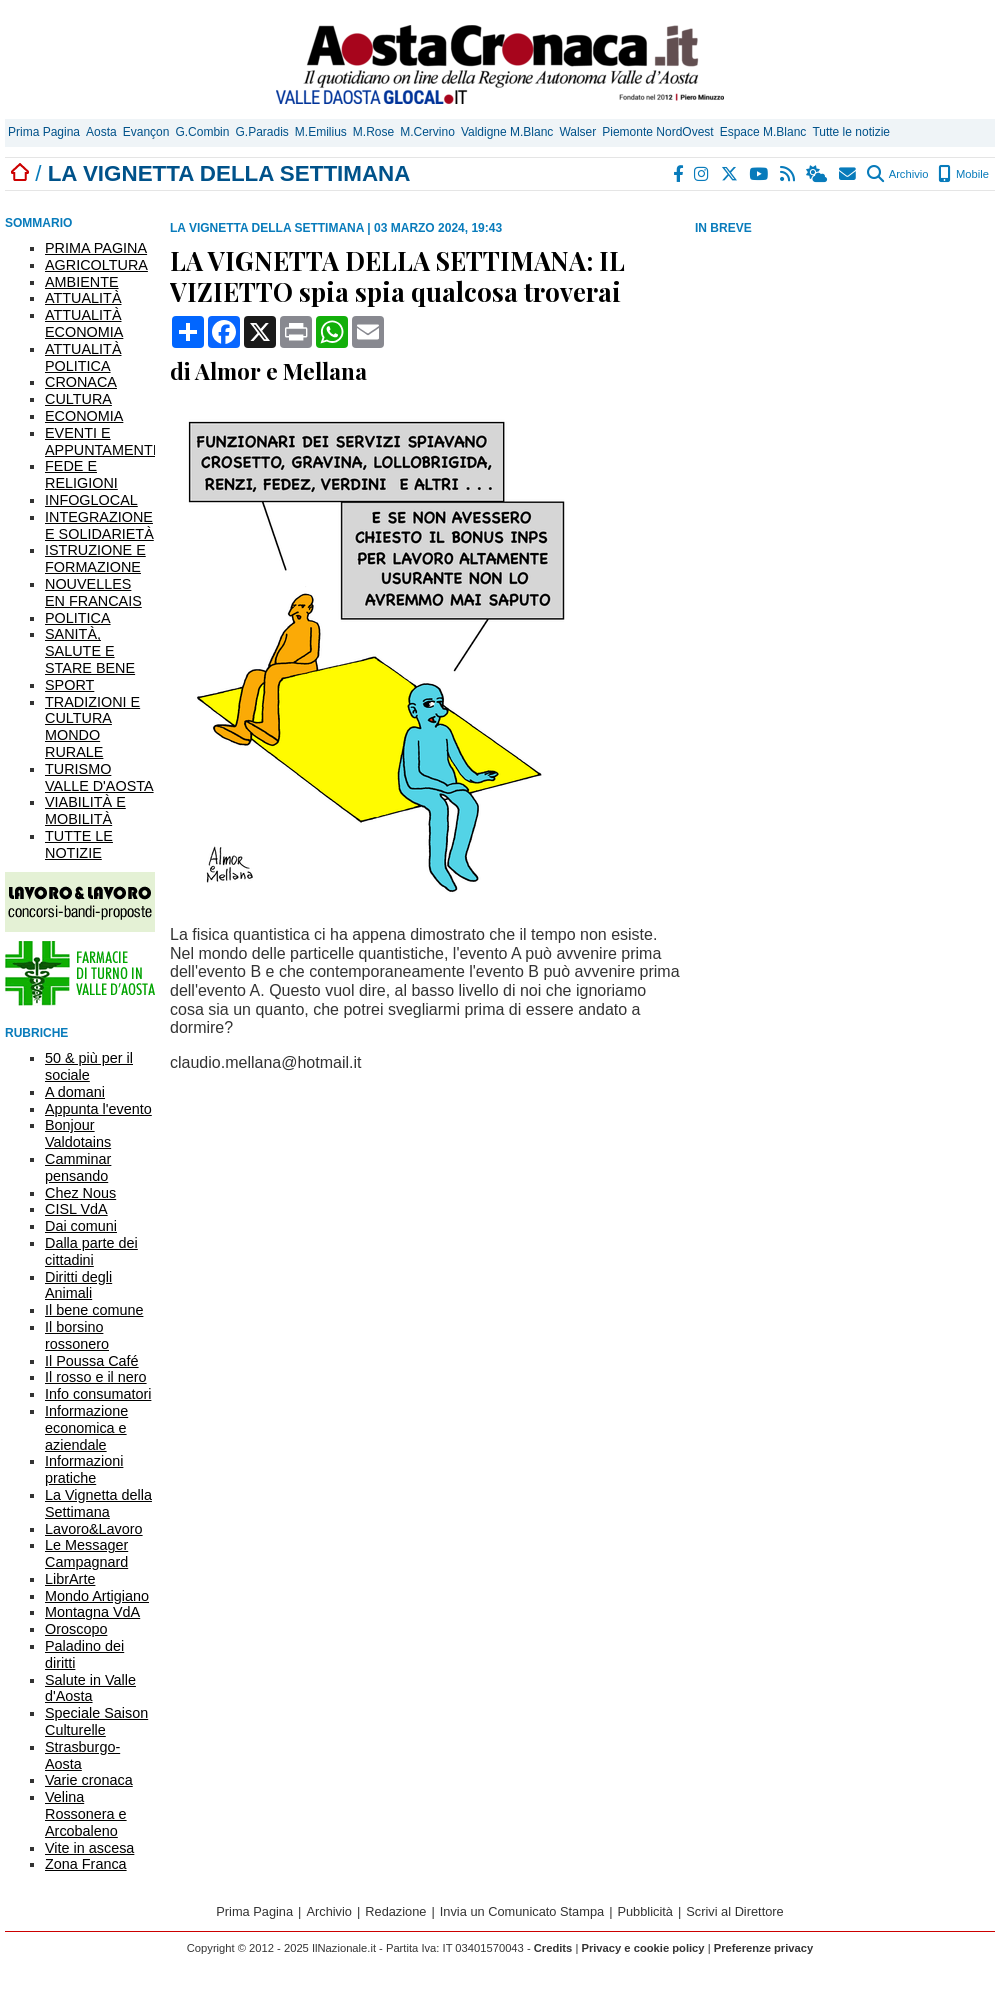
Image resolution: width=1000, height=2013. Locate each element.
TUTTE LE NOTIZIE (79, 844)
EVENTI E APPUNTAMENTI (101, 441)
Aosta (101, 132)
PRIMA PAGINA (96, 248)
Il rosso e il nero (96, 1377)
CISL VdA (76, 1209)
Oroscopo (76, 1629)
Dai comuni (81, 1226)
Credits (553, 1948)
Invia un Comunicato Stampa (522, 1911)
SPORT (69, 685)
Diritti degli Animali (78, 1285)
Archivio (897, 174)
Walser (577, 132)
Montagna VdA (92, 1612)
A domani (75, 1092)
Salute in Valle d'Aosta (90, 1688)
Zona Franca (86, 1864)
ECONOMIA (84, 416)
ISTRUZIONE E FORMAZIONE (95, 558)
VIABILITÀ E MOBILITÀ (85, 810)
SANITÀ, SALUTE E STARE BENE (90, 651)
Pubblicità (645, 1911)
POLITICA (78, 618)
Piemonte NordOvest (657, 132)
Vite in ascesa (89, 1848)
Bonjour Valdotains (78, 1133)
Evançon (146, 132)
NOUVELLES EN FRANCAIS (93, 592)
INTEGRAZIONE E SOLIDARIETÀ (99, 525)
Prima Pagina (44, 132)
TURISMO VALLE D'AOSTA (99, 777)
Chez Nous (80, 1193)
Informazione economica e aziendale (86, 1428)
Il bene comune (94, 1310)
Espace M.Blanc (763, 132)
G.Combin (202, 132)
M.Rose (373, 132)
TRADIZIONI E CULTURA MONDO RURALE (92, 727)
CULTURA (78, 399)
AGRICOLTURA (96, 265)
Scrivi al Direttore (734, 1911)
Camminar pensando (78, 1167)
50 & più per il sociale (89, 1066)
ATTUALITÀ (83, 298)
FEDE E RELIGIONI (81, 474)
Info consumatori (98, 1394)
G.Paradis (261, 132)
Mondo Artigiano (97, 1596)
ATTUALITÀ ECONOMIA (84, 323)
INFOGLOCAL (91, 500)
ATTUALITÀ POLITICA (83, 357)
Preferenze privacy (764, 1948)
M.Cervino (427, 132)
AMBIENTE (82, 282)
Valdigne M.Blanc (507, 132)
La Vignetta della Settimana (98, 1503)
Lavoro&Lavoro (94, 1529)
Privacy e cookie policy (642, 1948)
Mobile (963, 174)
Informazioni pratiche (84, 1469)
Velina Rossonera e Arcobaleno (86, 1814)
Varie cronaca (89, 1780)
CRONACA (81, 382)
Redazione (395, 1911)
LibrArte (70, 1579)
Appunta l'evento (98, 1109)
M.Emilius (321, 132)
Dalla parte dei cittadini (91, 1251)
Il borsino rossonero (77, 1335)
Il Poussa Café (92, 1361)
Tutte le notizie (851, 132)
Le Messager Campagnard (86, 1553)
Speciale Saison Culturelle (96, 1721)
